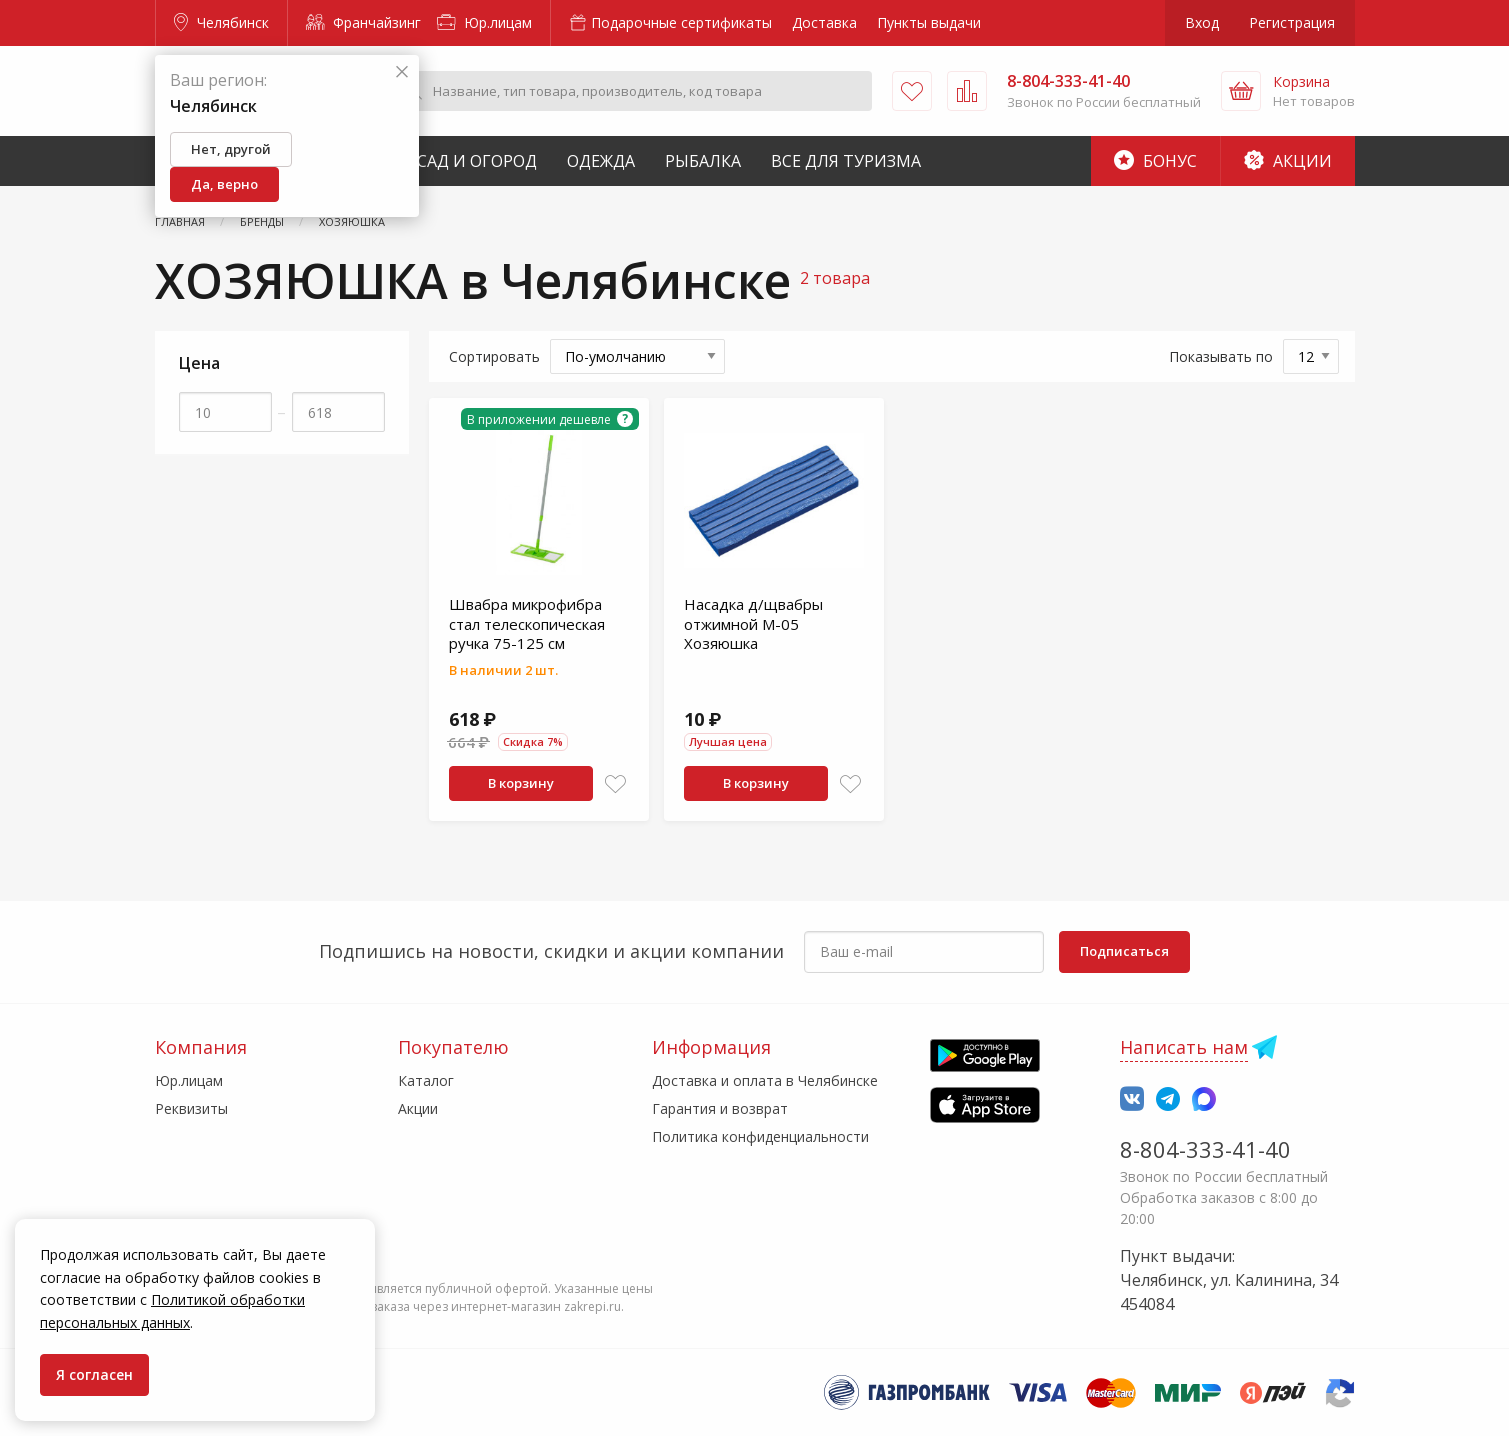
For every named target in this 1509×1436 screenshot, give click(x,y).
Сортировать (494, 356)
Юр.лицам (484, 22)
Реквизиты (191, 1108)
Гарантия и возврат (720, 1108)
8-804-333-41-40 (1205, 1149)
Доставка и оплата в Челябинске (765, 1080)
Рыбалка (703, 161)
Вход (1202, 22)
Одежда (601, 161)
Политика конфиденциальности (760, 1136)
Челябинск (221, 22)
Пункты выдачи (929, 22)
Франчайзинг (363, 22)
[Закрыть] (402, 72)
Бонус (1155, 161)
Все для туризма (846, 161)
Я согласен (94, 1374)
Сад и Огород (477, 161)
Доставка (824, 22)
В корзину (521, 783)
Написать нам (1184, 1047)
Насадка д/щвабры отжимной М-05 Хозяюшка (753, 623)
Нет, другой (231, 149)
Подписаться (1124, 951)
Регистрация (1292, 22)
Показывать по (1221, 356)
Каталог (426, 1080)
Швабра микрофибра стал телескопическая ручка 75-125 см (527, 623)
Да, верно (224, 184)
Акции (1288, 161)
